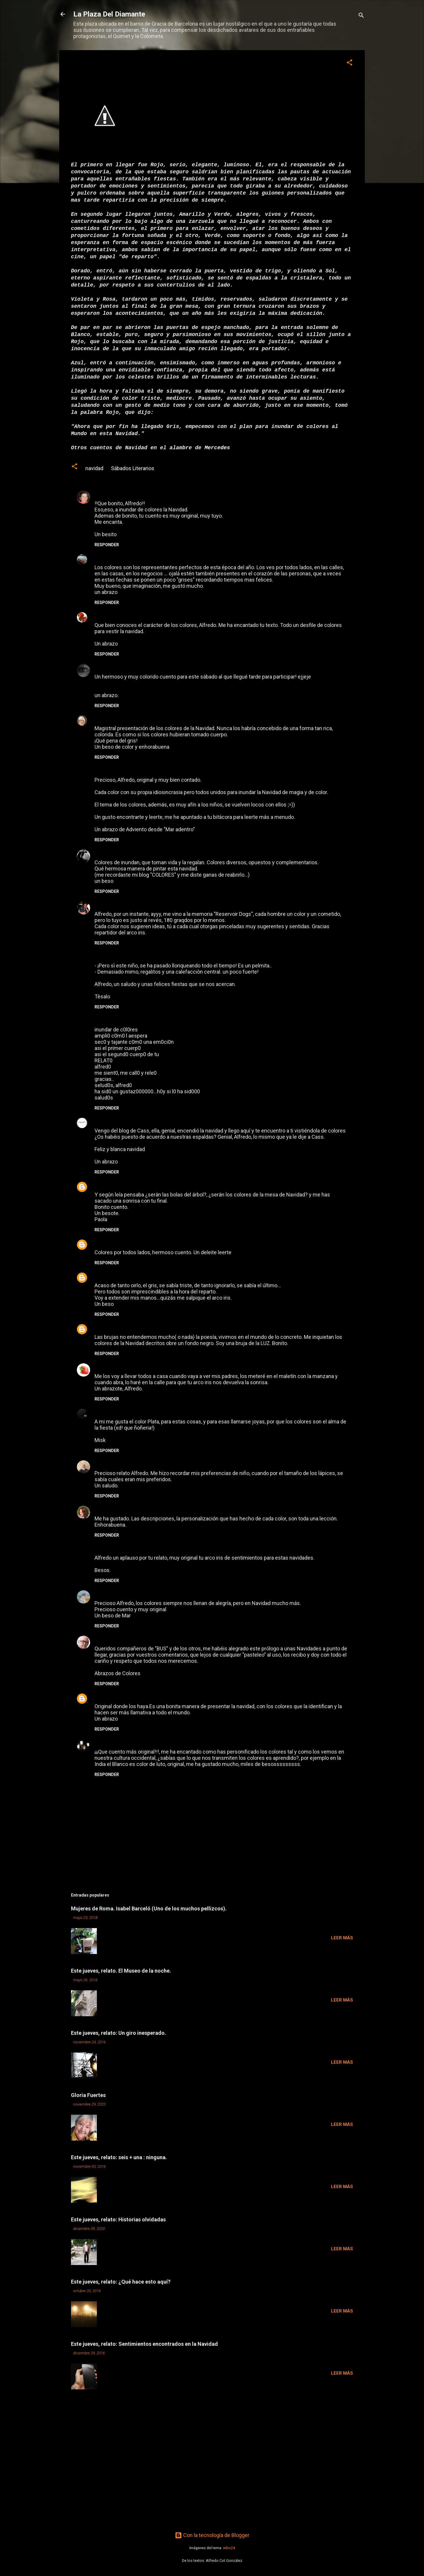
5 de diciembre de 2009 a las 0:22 (133, 558)
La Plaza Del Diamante (109, 14)
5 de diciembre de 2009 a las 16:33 (147, 956)
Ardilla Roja (109, 615)
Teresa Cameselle (116, 1509)
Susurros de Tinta (116, 1742)
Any (99, 557)
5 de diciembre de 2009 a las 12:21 (166, 770)
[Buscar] (361, 16)
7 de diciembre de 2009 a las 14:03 (144, 1639)
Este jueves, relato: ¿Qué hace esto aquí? (120, 2282)
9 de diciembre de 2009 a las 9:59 (168, 1742)
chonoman (107, 1185)
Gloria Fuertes (88, 2095)
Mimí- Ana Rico (113, 1366)
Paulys (102, 1243)
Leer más (342, 1937)
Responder (107, 544)
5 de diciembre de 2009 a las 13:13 (163, 905)
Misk (100, 1412)
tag (99, 493)
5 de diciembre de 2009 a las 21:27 (141, 1243)
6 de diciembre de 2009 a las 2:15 (161, 1367)
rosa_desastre (112, 1276)
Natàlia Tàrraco (114, 904)
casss (101, 853)
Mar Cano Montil (115, 770)
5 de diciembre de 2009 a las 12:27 (139, 853)
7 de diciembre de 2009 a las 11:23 (139, 1594)
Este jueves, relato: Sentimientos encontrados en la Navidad (144, 2344)
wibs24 (229, 2548)
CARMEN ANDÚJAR (118, 1696)
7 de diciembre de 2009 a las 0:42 (146, 1548)
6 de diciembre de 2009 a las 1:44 (150, 1328)
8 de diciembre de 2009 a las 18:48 (172, 1697)
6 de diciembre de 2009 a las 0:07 (159, 1276)
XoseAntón (108, 1121)
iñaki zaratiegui (114, 1463)
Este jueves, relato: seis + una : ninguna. (119, 2157)
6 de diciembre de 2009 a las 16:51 (164, 1464)
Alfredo (104, 1639)
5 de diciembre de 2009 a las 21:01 (151, 1185)
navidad (94, 468)
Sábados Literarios (132, 468)
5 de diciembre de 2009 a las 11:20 (173, 719)
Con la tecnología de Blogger (212, 2535)
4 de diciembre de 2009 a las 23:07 (133, 494)
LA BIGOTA (108, 1327)
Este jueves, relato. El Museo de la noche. (121, 1971)
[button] (349, 63)
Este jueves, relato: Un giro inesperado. (118, 2033)
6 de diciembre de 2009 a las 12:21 (137, 1412)
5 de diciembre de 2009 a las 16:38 (147, 1020)
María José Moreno (118, 718)
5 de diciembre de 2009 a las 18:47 (152, 1121)
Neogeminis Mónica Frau (125, 667)
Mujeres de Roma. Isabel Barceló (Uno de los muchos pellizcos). (149, 1908)
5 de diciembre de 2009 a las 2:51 (152, 616)
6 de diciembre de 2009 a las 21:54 (169, 1509)
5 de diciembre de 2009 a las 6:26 (185, 667)
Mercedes (217, 448)
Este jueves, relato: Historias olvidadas (118, 2219)
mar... (101, 1593)
